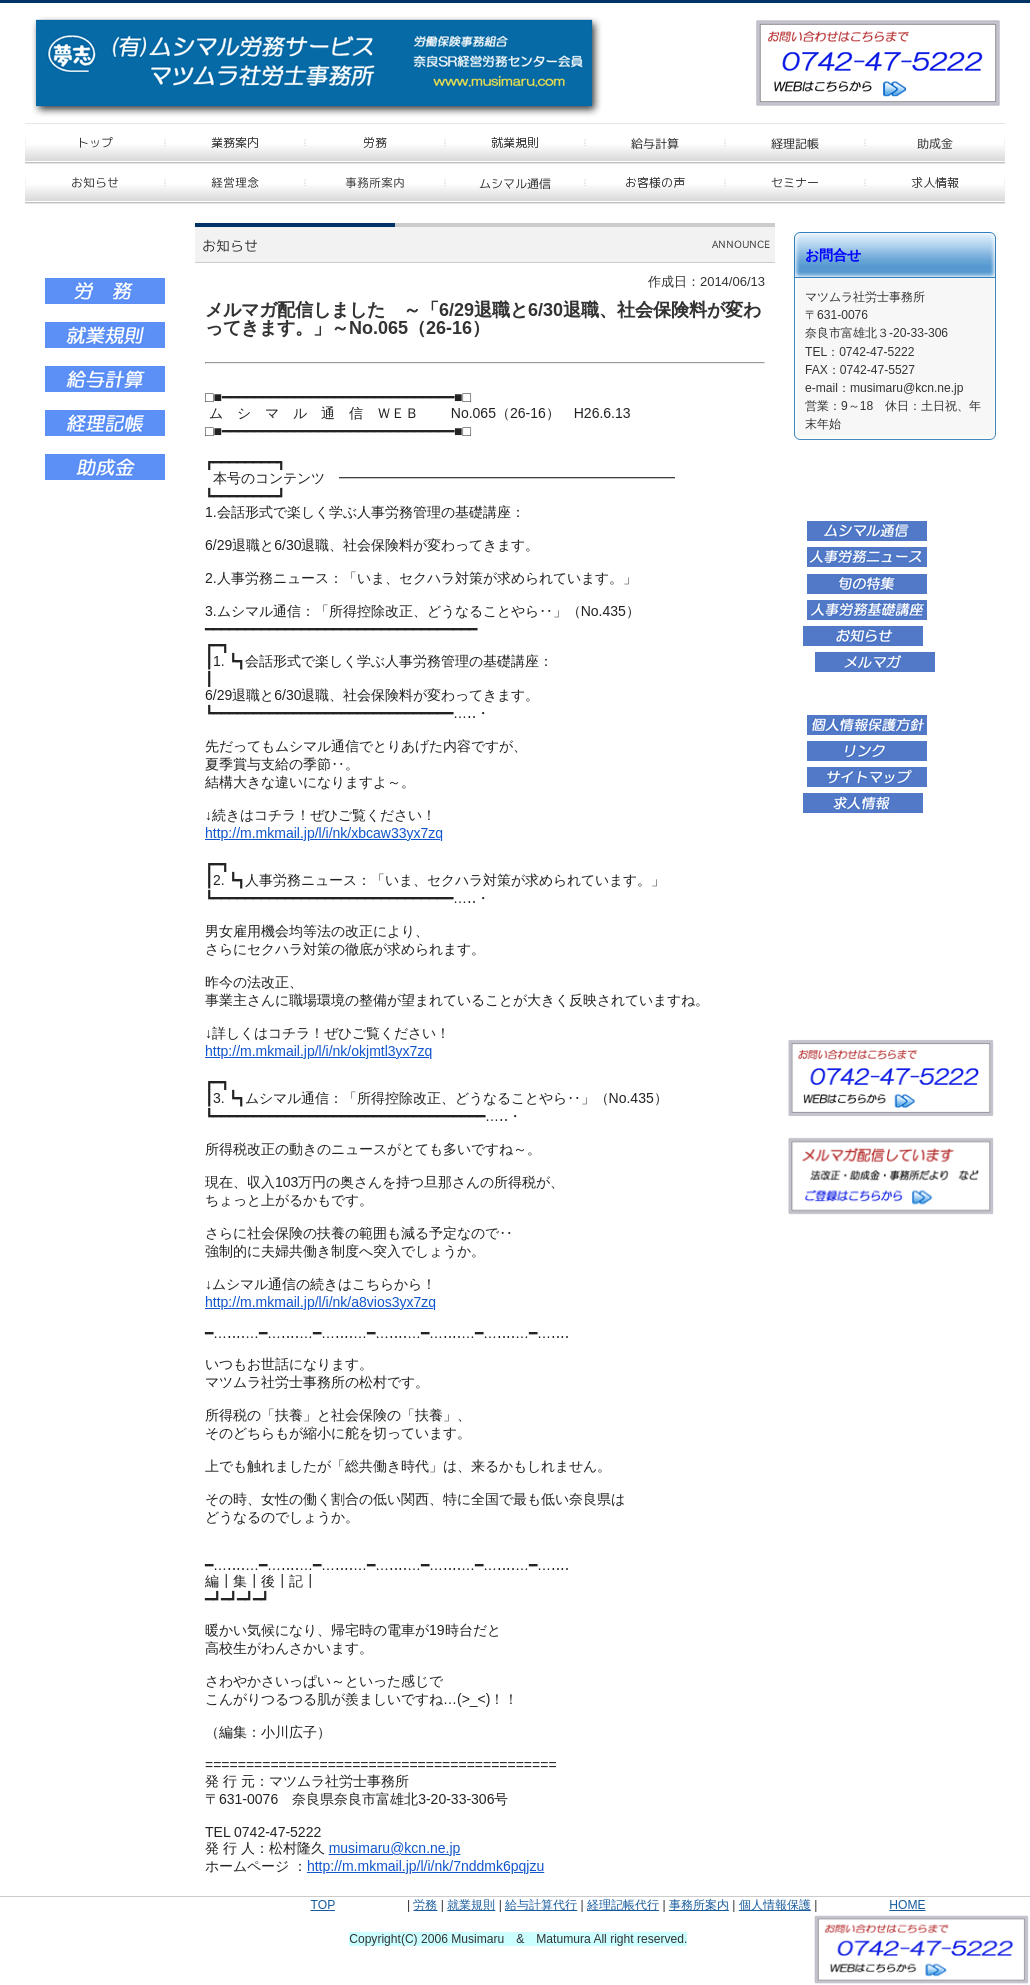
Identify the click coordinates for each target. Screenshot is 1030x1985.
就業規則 (471, 1905)
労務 (425, 1905)
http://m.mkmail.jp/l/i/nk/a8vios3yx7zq (320, 1302)
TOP (323, 1905)
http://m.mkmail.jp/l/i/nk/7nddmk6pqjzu (425, 1866)
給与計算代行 (541, 1905)
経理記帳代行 (623, 1905)
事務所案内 (699, 1905)
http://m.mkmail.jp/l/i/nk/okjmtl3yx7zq (318, 1051)
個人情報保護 (775, 1905)
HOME (907, 1905)
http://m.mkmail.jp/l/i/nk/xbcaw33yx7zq (324, 833)
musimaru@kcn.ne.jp (395, 1848)
